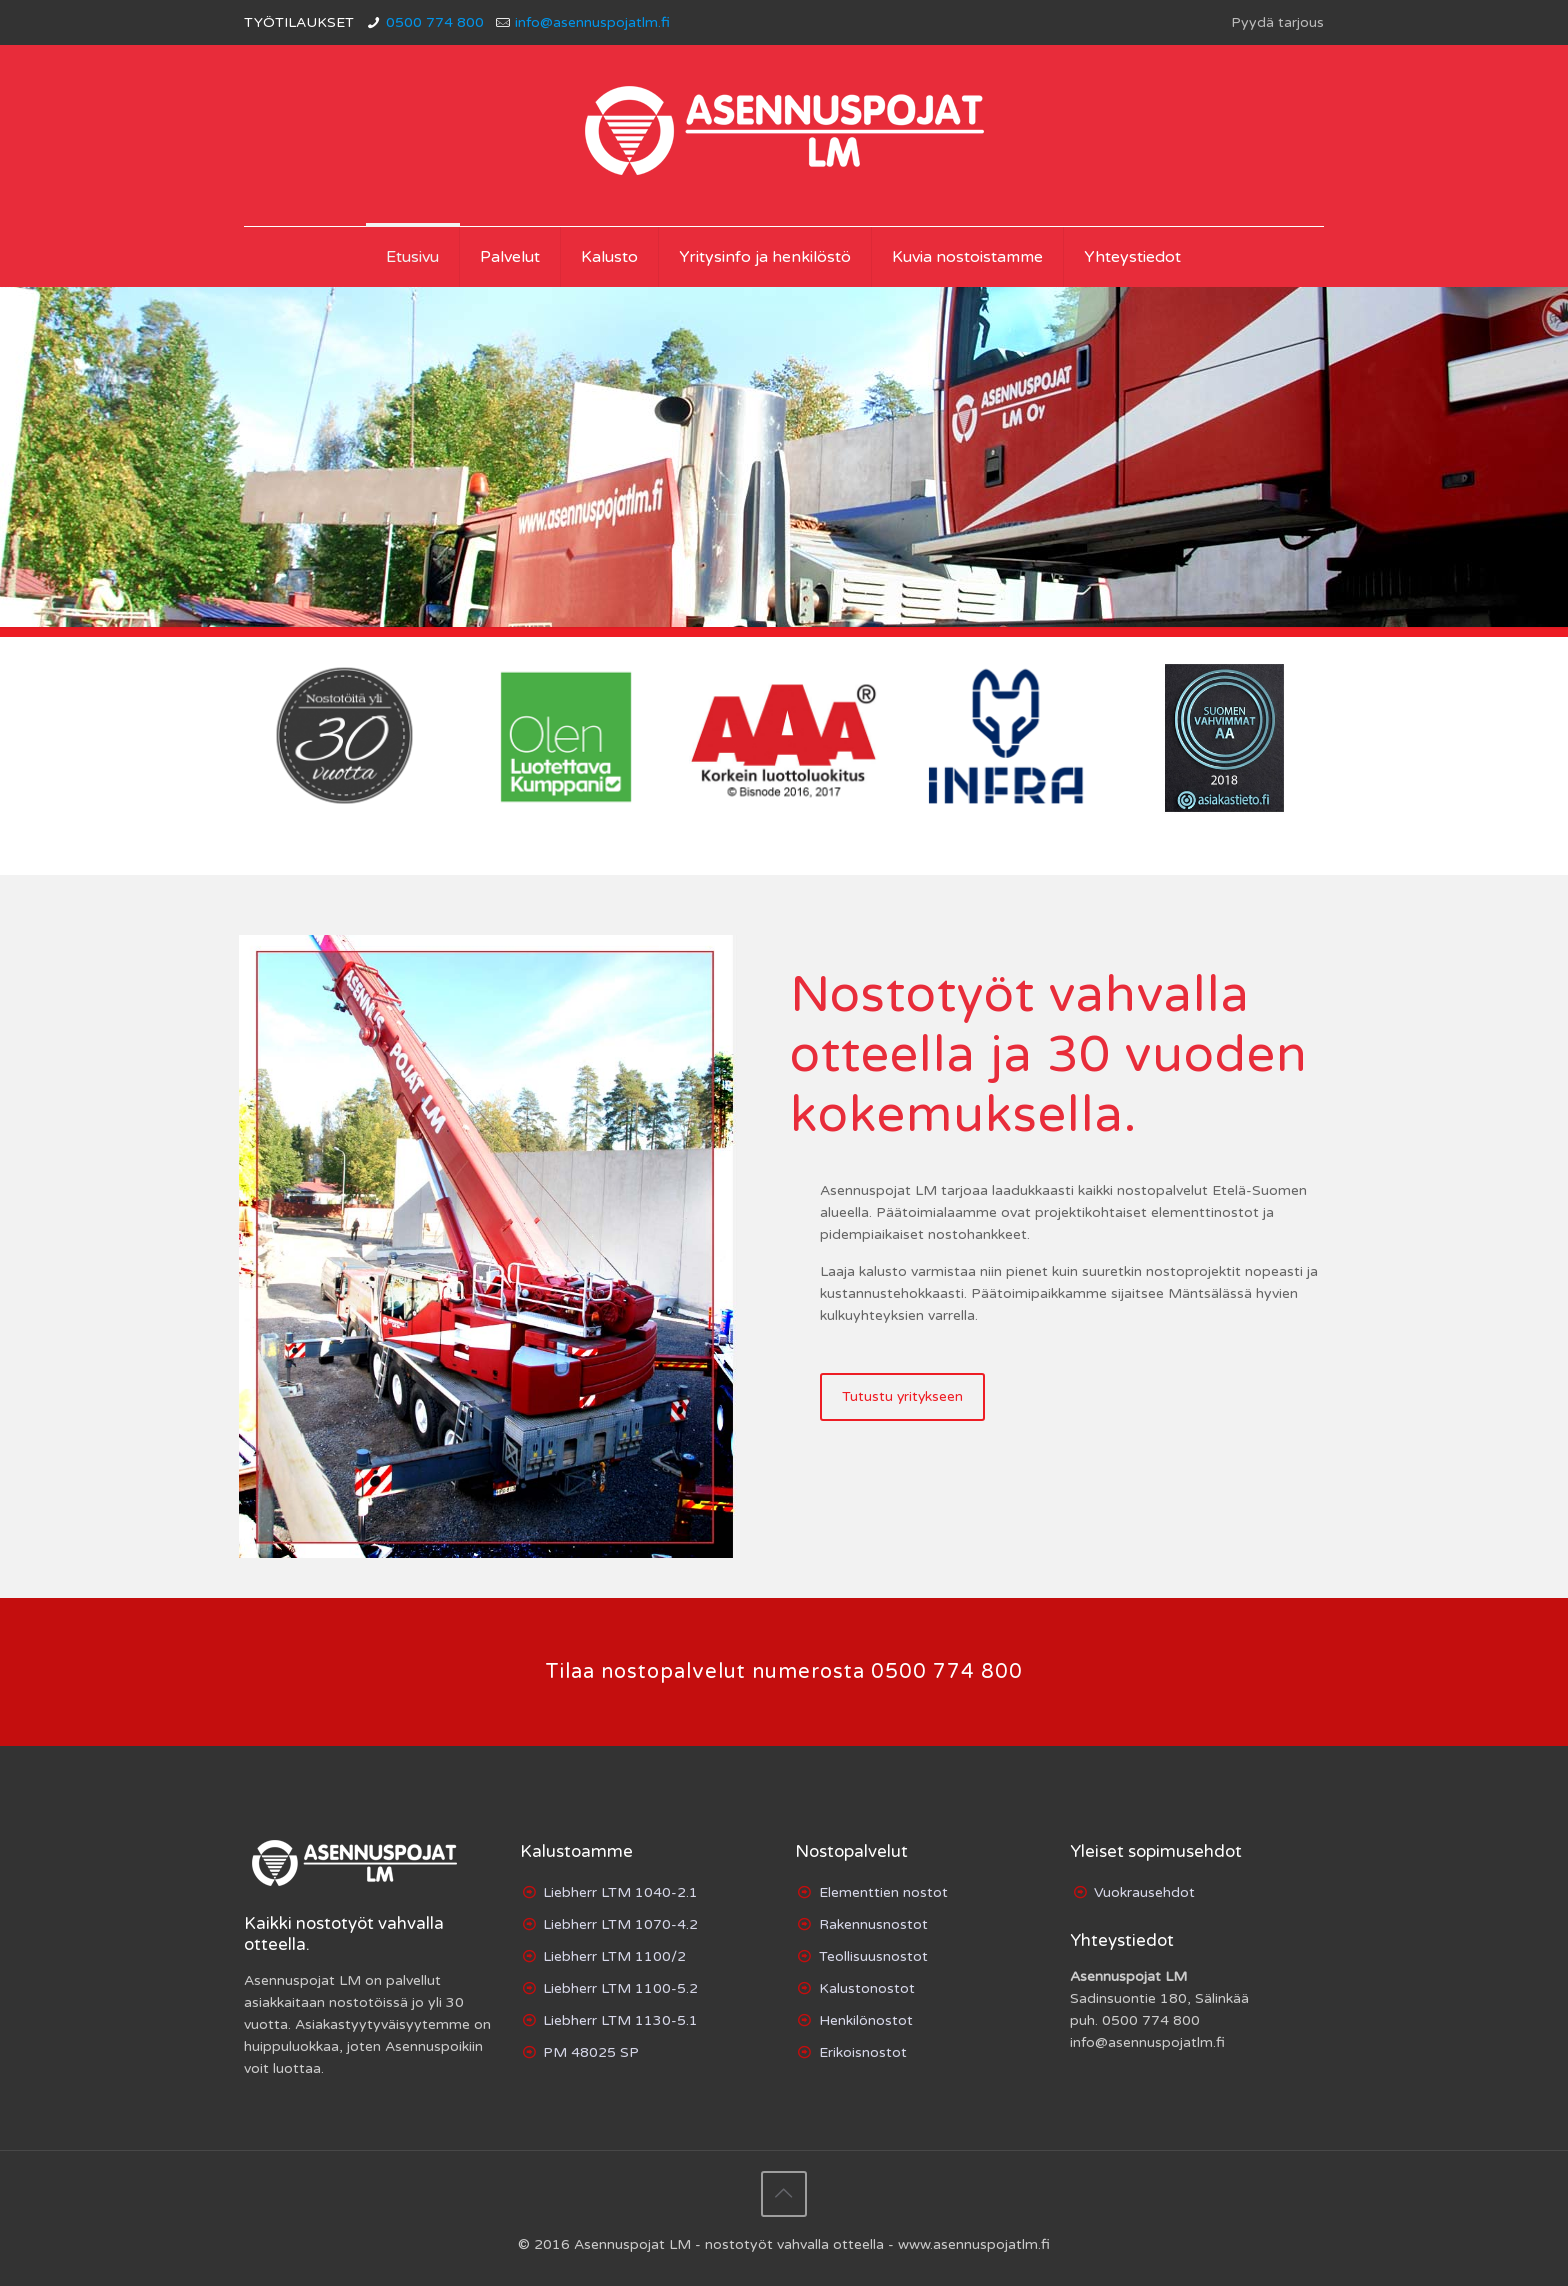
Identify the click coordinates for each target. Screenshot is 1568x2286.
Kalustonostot (867, 1988)
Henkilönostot (866, 2020)
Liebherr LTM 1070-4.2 (620, 1924)
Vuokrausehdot (1144, 1892)
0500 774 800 (435, 22)
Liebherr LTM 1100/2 (614, 1956)
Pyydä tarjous (1277, 22)
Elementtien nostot (883, 1892)
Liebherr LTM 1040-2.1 (620, 1892)
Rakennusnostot (873, 1924)
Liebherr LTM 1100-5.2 (620, 1988)
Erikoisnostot (863, 2052)
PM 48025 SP (591, 2052)
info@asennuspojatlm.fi (592, 22)
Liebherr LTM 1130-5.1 (620, 2020)
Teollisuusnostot (873, 1956)
